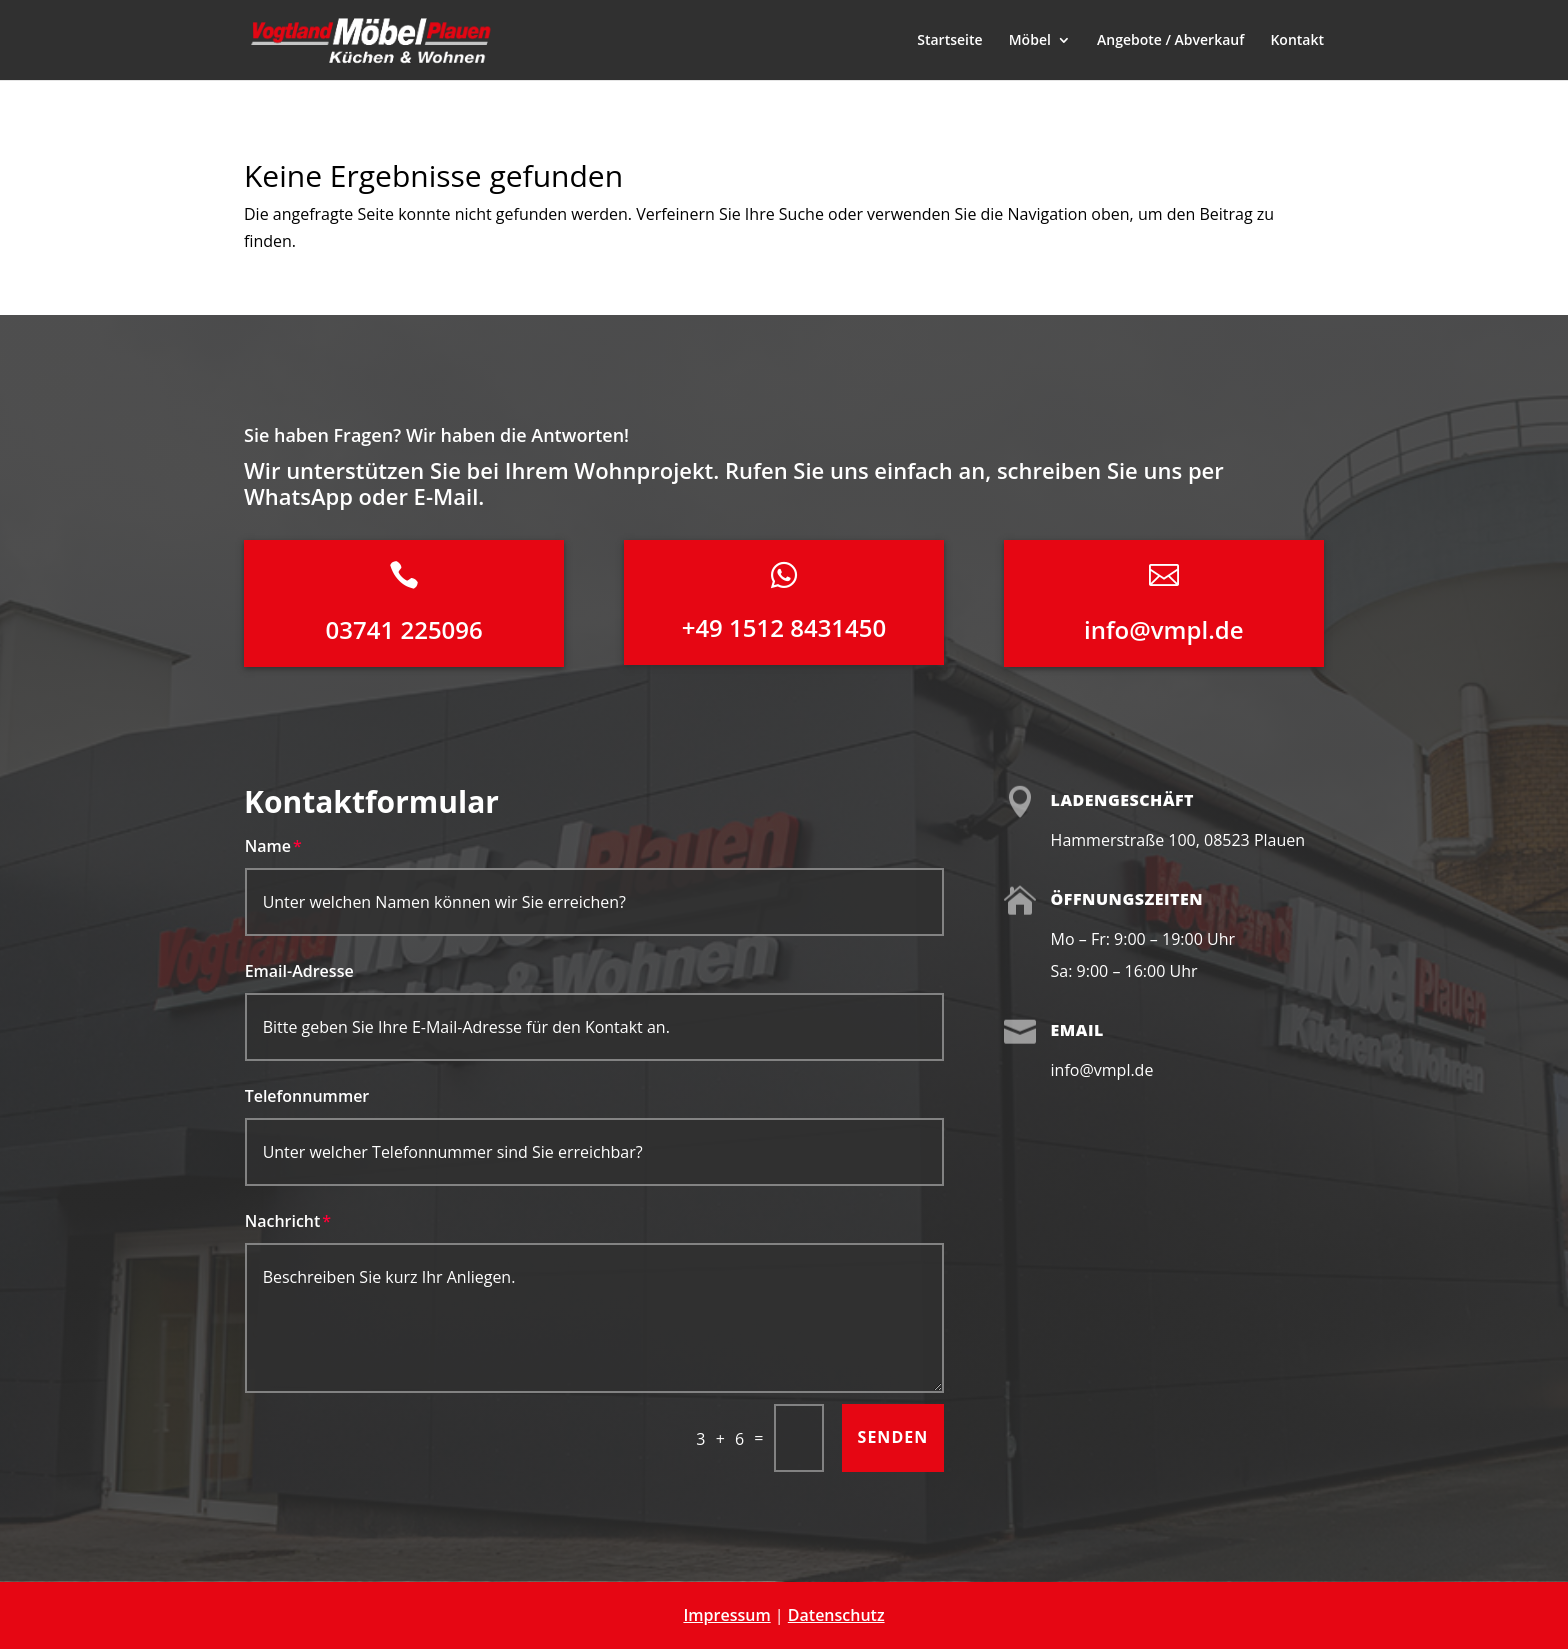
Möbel (1030, 41)
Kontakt (1297, 41)
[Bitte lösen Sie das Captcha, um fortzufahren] (799, 1438)
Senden (893, 1437)
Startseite (949, 41)
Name (268, 846)
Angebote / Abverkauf (1170, 41)
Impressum (726, 1615)
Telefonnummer (307, 1096)
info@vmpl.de (1164, 629)
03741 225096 (404, 629)
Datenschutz (836, 1615)
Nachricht (283, 1221)
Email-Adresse (299, 971)
